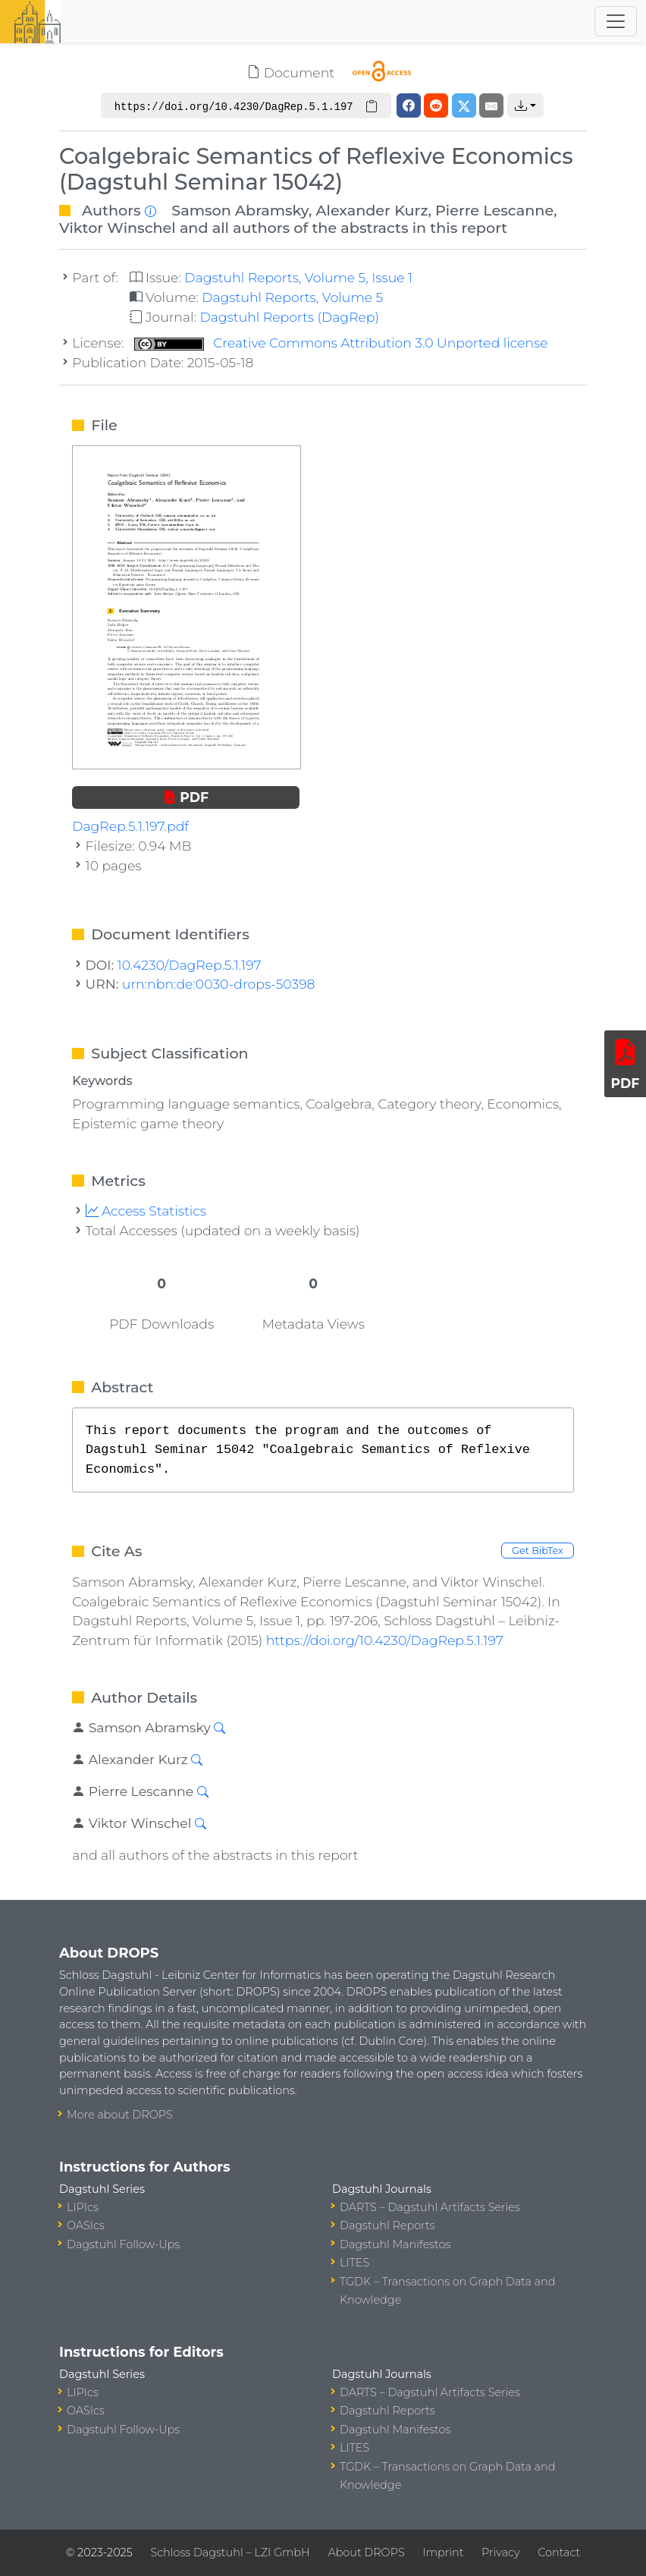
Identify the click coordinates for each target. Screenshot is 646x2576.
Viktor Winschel (117, 228)
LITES (354, 2262)
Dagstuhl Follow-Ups (123, 2244)
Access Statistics (146, 1211)
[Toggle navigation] (615, 21)
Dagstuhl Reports (387, 2225)
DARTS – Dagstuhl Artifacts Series (430, 2207)
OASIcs (86, 2225)
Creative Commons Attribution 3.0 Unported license (341, 343)
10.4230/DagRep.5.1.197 (190, 965)
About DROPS (366, 2552)
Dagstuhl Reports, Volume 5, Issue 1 (298, 277)
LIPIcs (83, 2207)
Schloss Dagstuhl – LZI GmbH (229, 2552)
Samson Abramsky (240, 210)
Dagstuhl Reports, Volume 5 (292, 297)
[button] (525, 105)
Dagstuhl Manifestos (395, 2244)
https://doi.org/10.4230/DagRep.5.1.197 (384, 1640)
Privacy (500, 2552)
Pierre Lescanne (494, 210)
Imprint (442, 2552)
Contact (559, 2552)
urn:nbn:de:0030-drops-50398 (218, 984)
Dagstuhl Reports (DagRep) (289, 317)
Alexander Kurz (371, 210)
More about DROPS (120, 2115)
